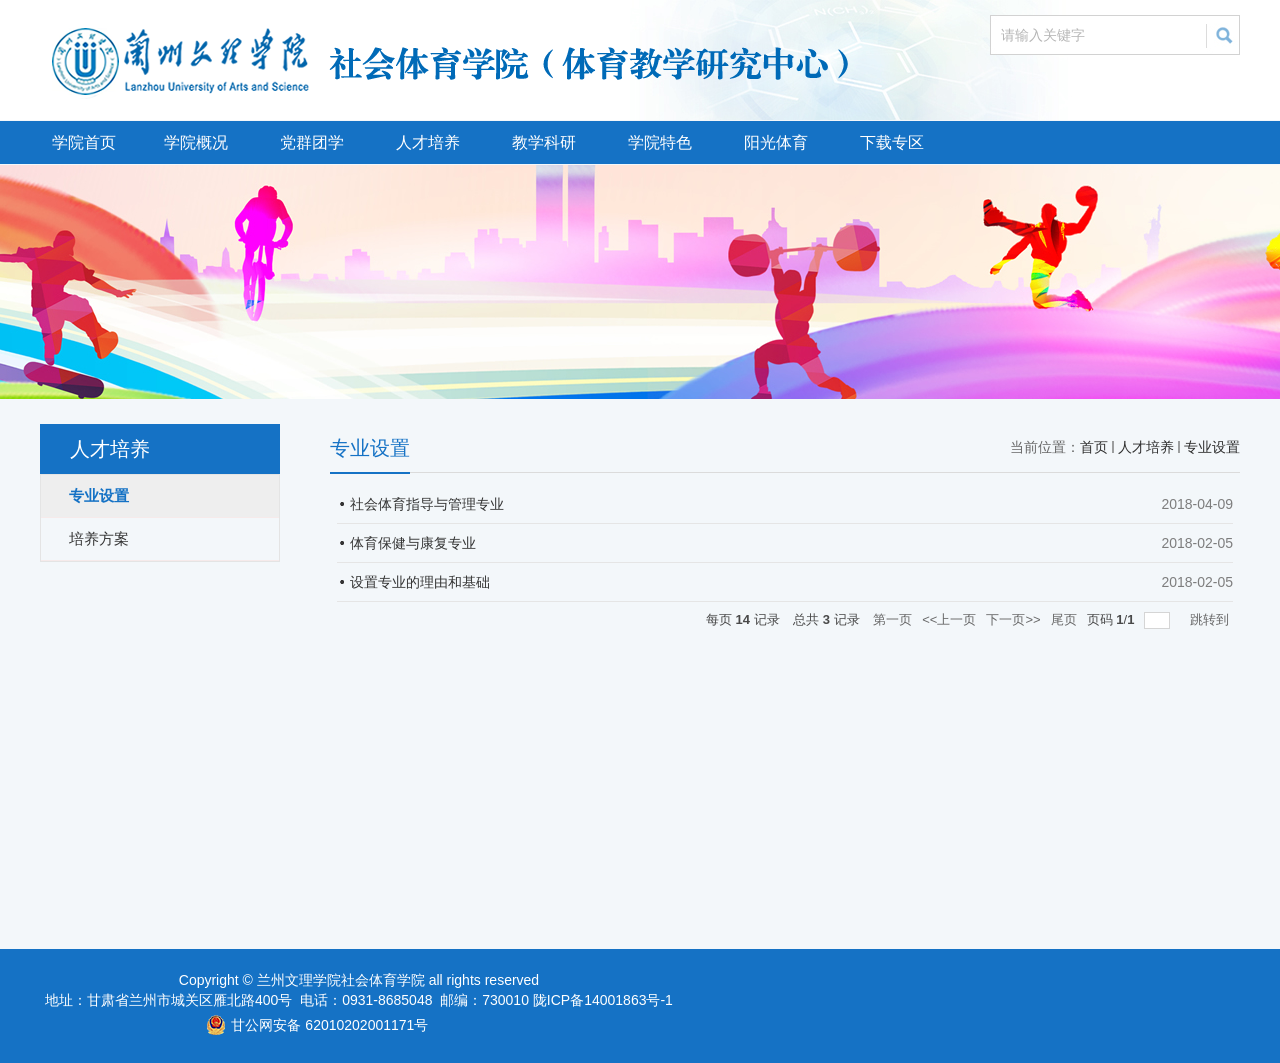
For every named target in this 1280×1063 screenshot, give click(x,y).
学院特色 (660, 142)
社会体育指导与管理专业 (427, 504)
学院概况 (196, 142)
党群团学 (312, 142)
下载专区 (892, 142)
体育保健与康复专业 (413, 543)
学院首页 (84, 142)
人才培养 (428, 142)
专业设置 (1212, 447)
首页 (1094, 447)
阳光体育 (776, 142)
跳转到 (1211, 619)
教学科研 (544, 142)
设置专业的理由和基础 (420, 582)
